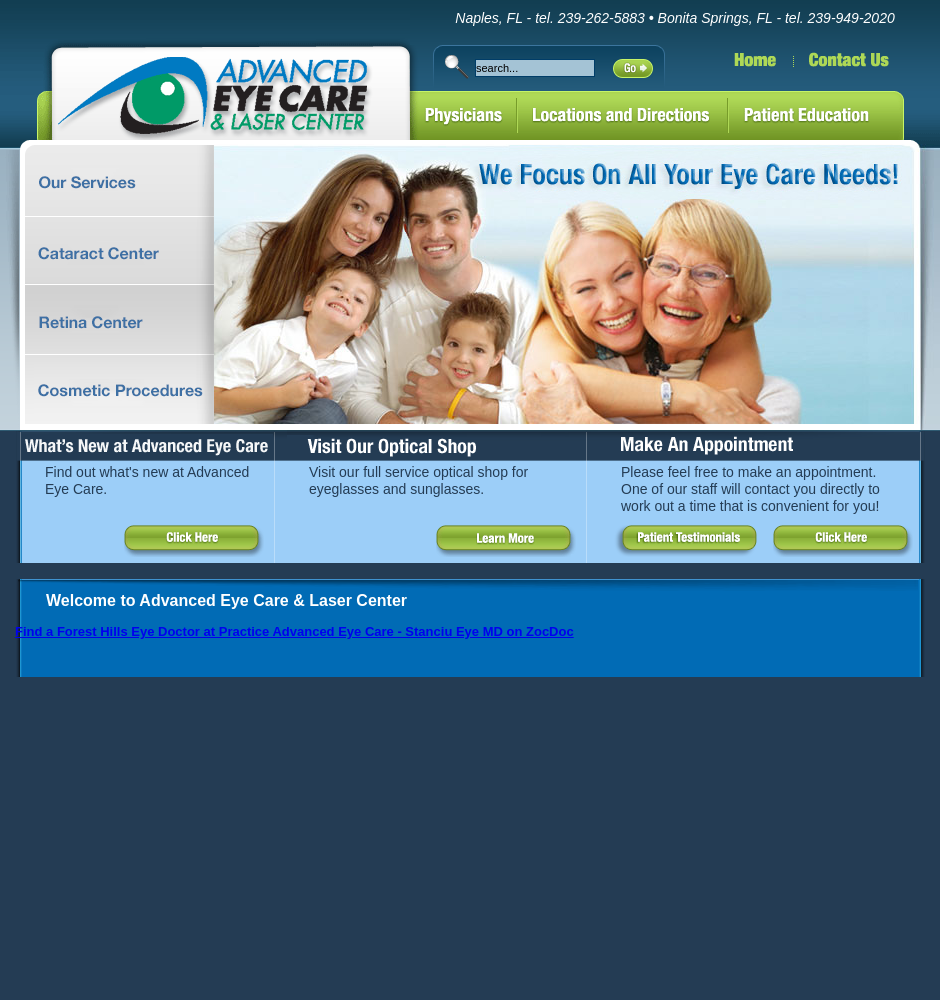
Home (729, 68)
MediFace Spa (107, 389)
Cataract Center (107, 251)
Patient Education (834, 117)
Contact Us (867, 68)
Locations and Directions (622, 117)
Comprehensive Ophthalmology (107, 180)
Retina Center (107, 320)
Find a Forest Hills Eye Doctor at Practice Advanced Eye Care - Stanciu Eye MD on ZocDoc (294, 631)
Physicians (463, 117)
